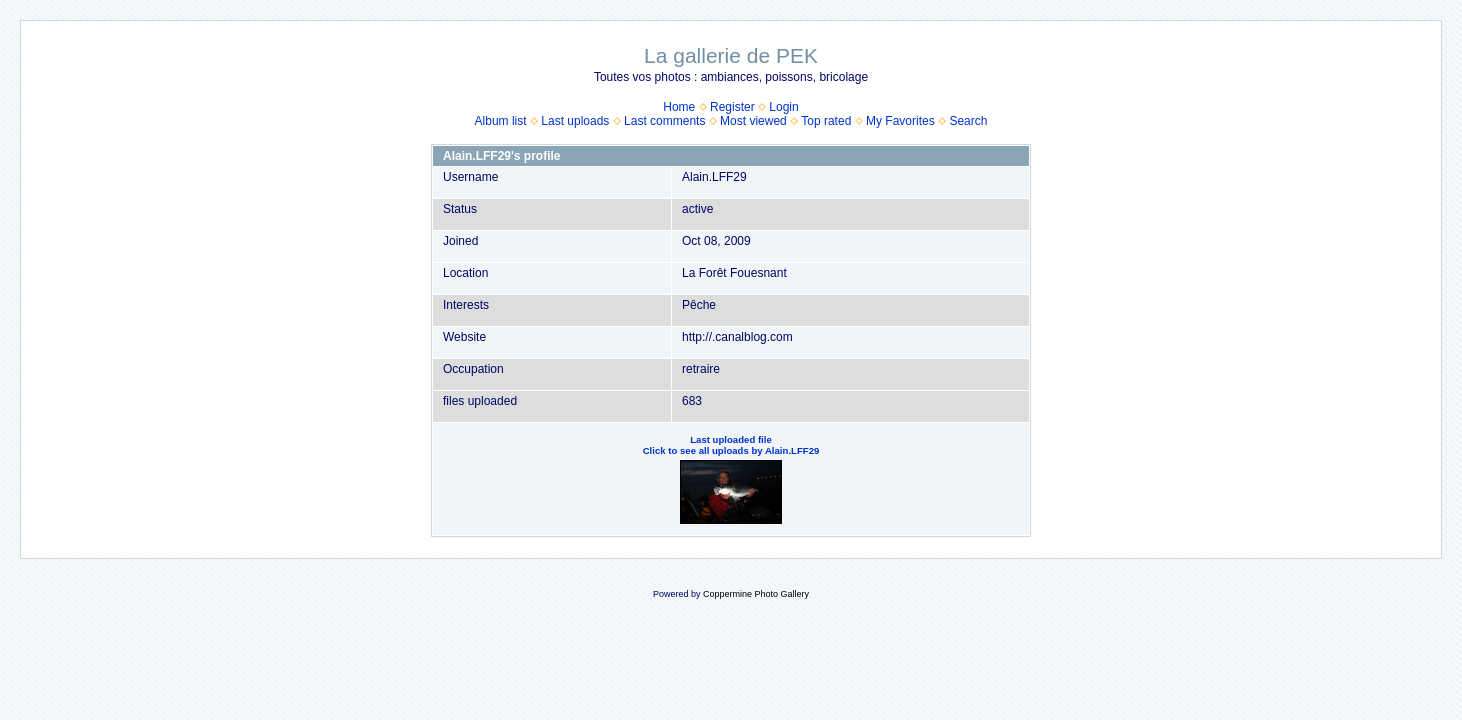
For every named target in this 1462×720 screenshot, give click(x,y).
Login (783, 107)
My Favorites (900, 121)
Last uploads (575, 121)
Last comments (664, 121)
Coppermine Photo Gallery (756, 594)
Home (679, 107)
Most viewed (753, 121)
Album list (501, 121)
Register (732, 107)
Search (968, 121)
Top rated (826, 121)
